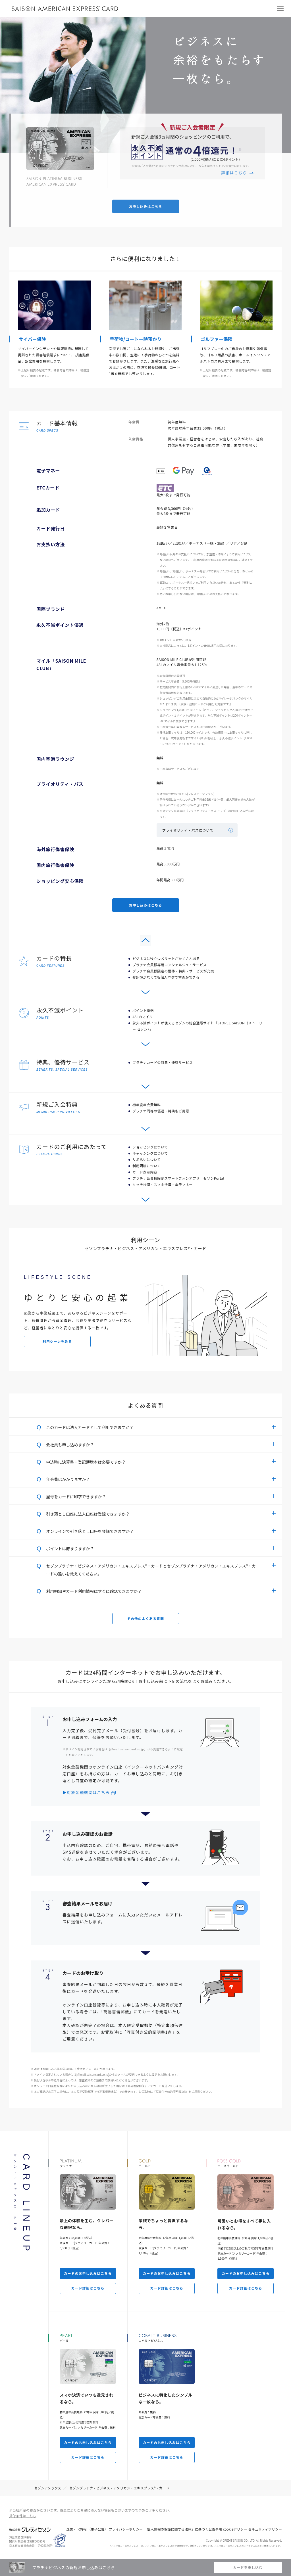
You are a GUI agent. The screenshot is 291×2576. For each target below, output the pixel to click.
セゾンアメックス (47, 2487)
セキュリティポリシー (265, 2529)
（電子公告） (97, 2529)
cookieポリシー (235, 2529)
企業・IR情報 (76, 2529)
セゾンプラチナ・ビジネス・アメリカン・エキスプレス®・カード (119, 2487)
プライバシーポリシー (126, 2529)
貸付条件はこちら (22, 2515)
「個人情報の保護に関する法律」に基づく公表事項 (183, 2529)
